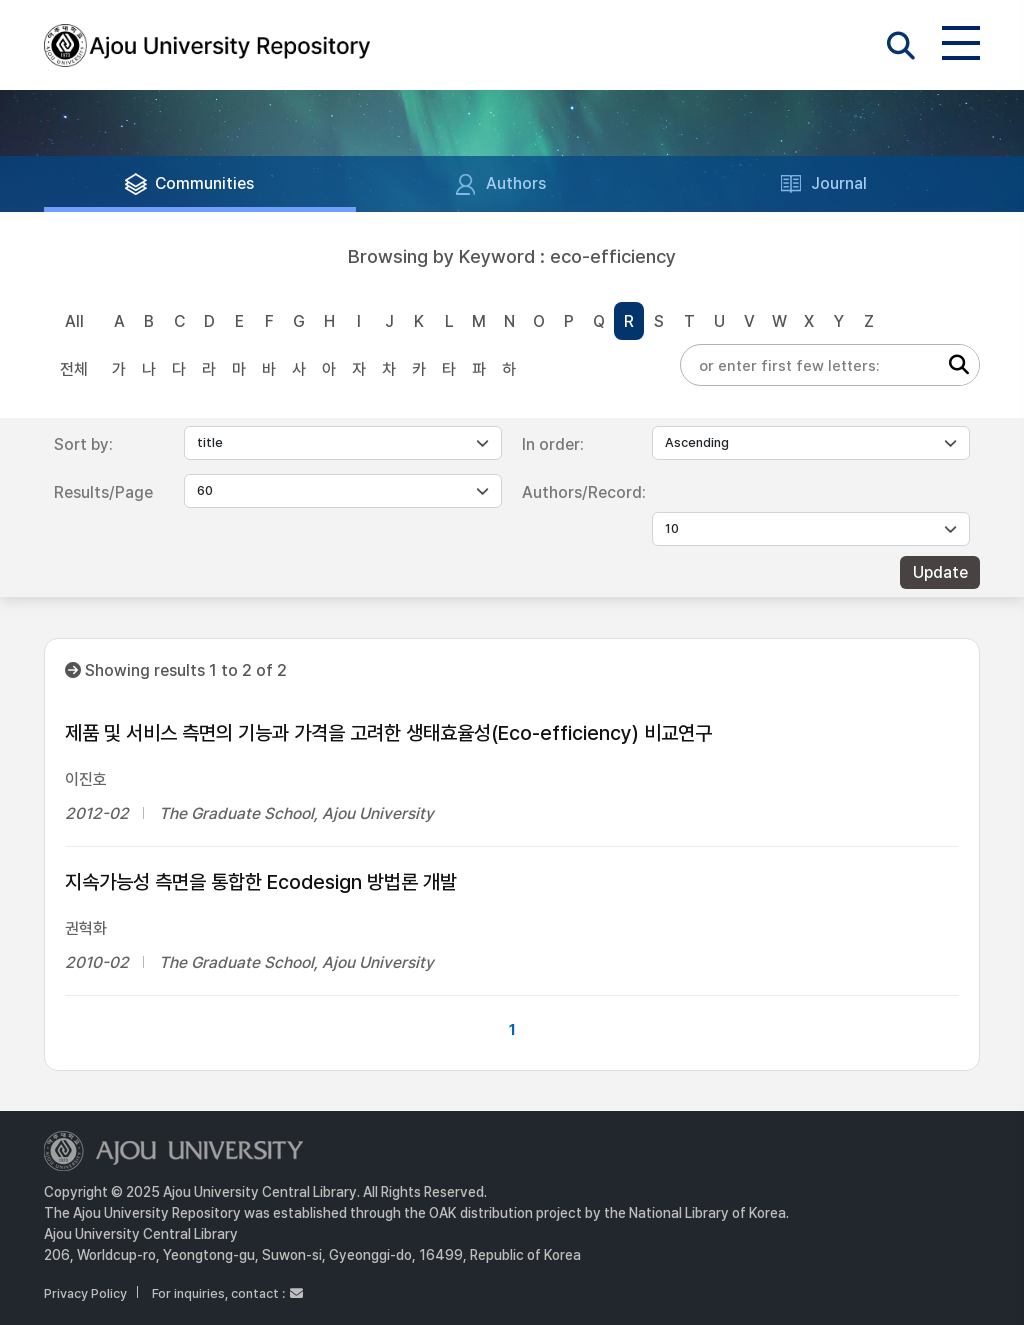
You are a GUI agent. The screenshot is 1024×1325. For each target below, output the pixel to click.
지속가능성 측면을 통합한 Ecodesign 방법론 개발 (261, 882)
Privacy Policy (85, 1293)
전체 (74, 369)
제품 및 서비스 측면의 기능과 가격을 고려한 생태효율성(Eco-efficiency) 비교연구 (388, 733)
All (74, 321)
